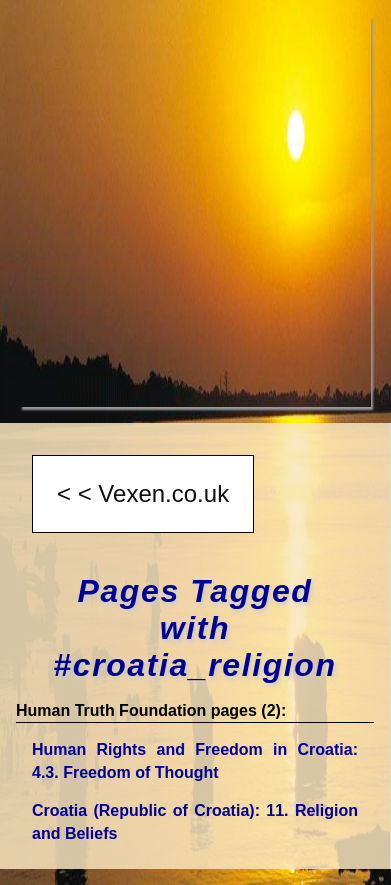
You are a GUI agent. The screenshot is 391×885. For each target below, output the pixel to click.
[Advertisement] (195, 211)
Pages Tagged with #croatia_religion (194, 628)
